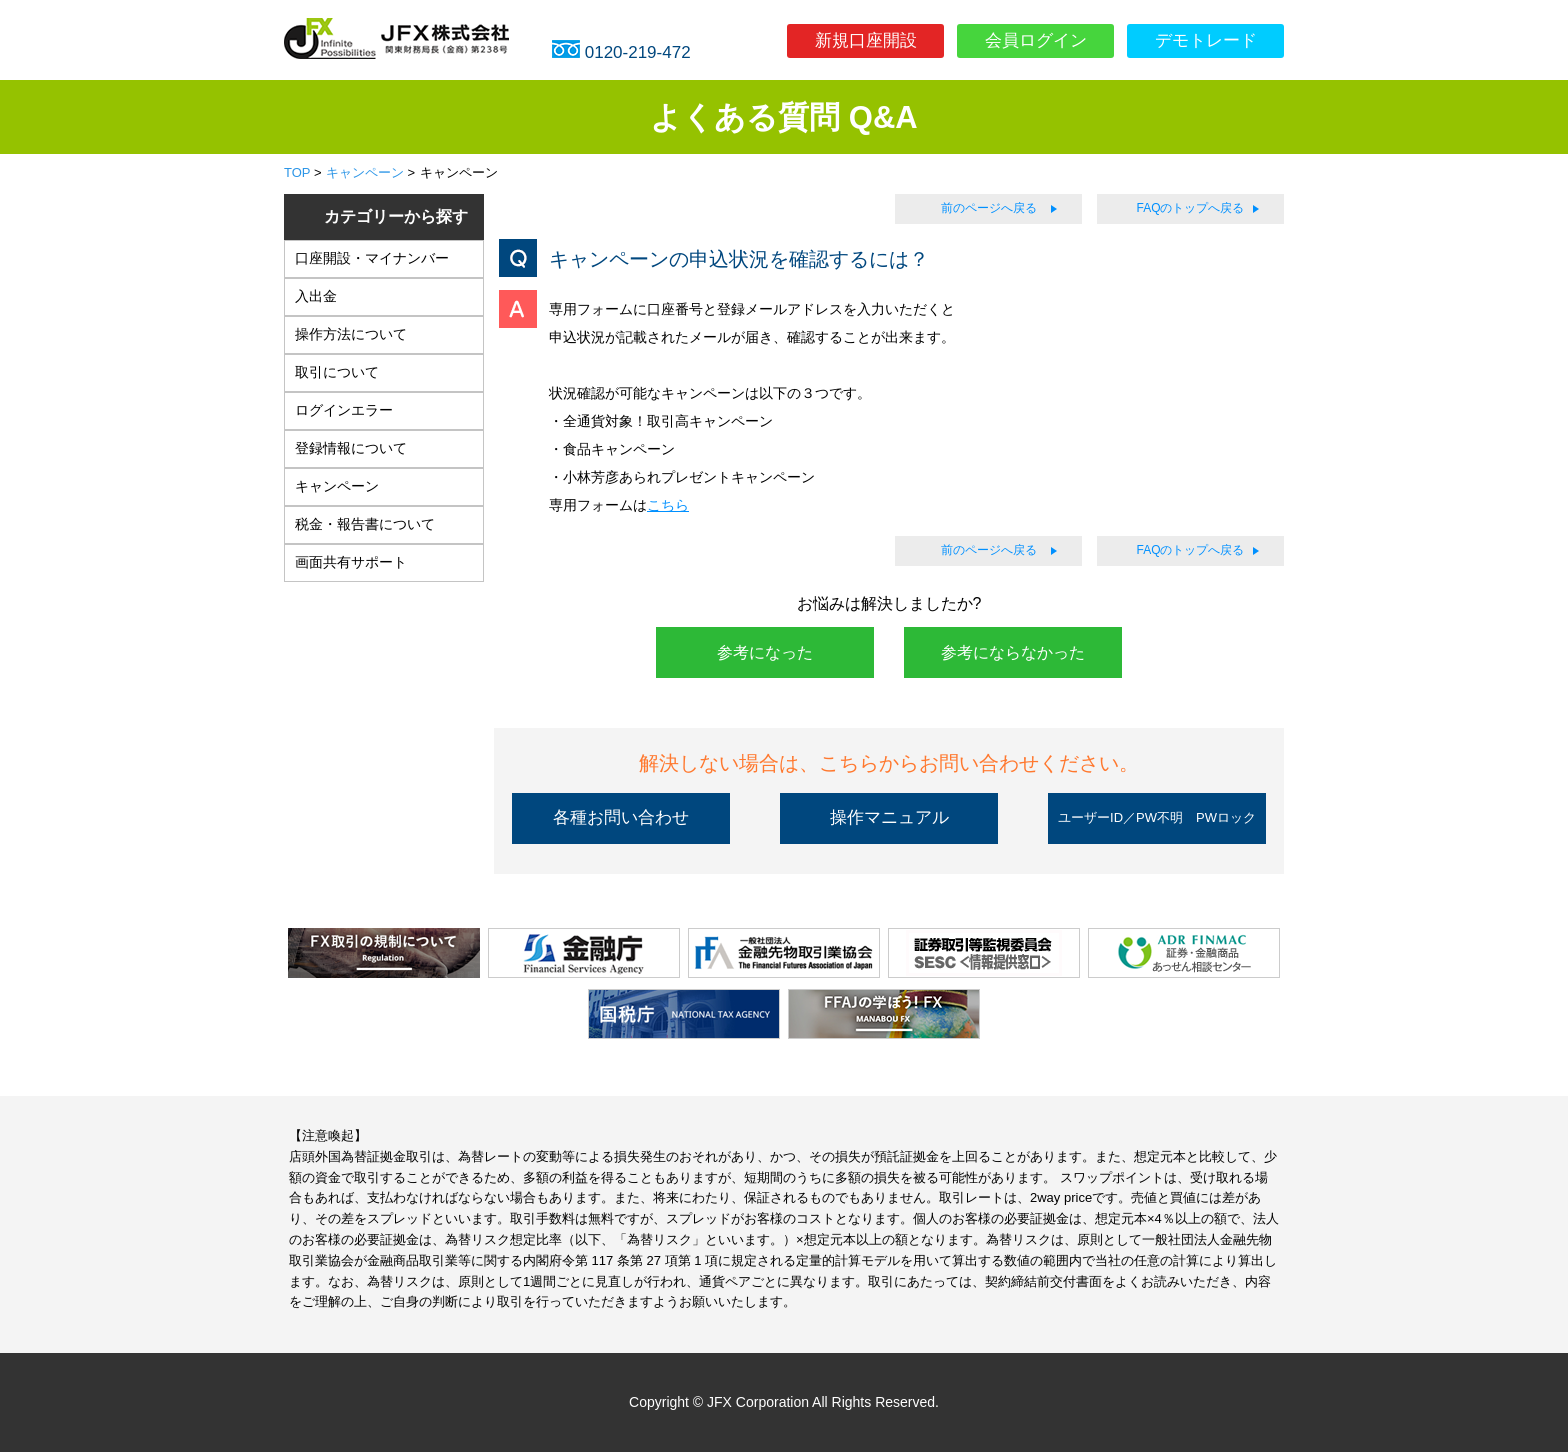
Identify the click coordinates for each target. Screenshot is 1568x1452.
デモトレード (1206, 40)
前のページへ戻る (989, 208)
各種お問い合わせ (621, 817)
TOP (297, 172)
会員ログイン (1036, 40)
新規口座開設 (866, 40)
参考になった (765, 652)
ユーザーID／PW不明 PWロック (1157, 817)
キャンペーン (365, 172)
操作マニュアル (889, 817)
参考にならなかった (1013, 652)
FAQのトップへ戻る (1190, 208)
